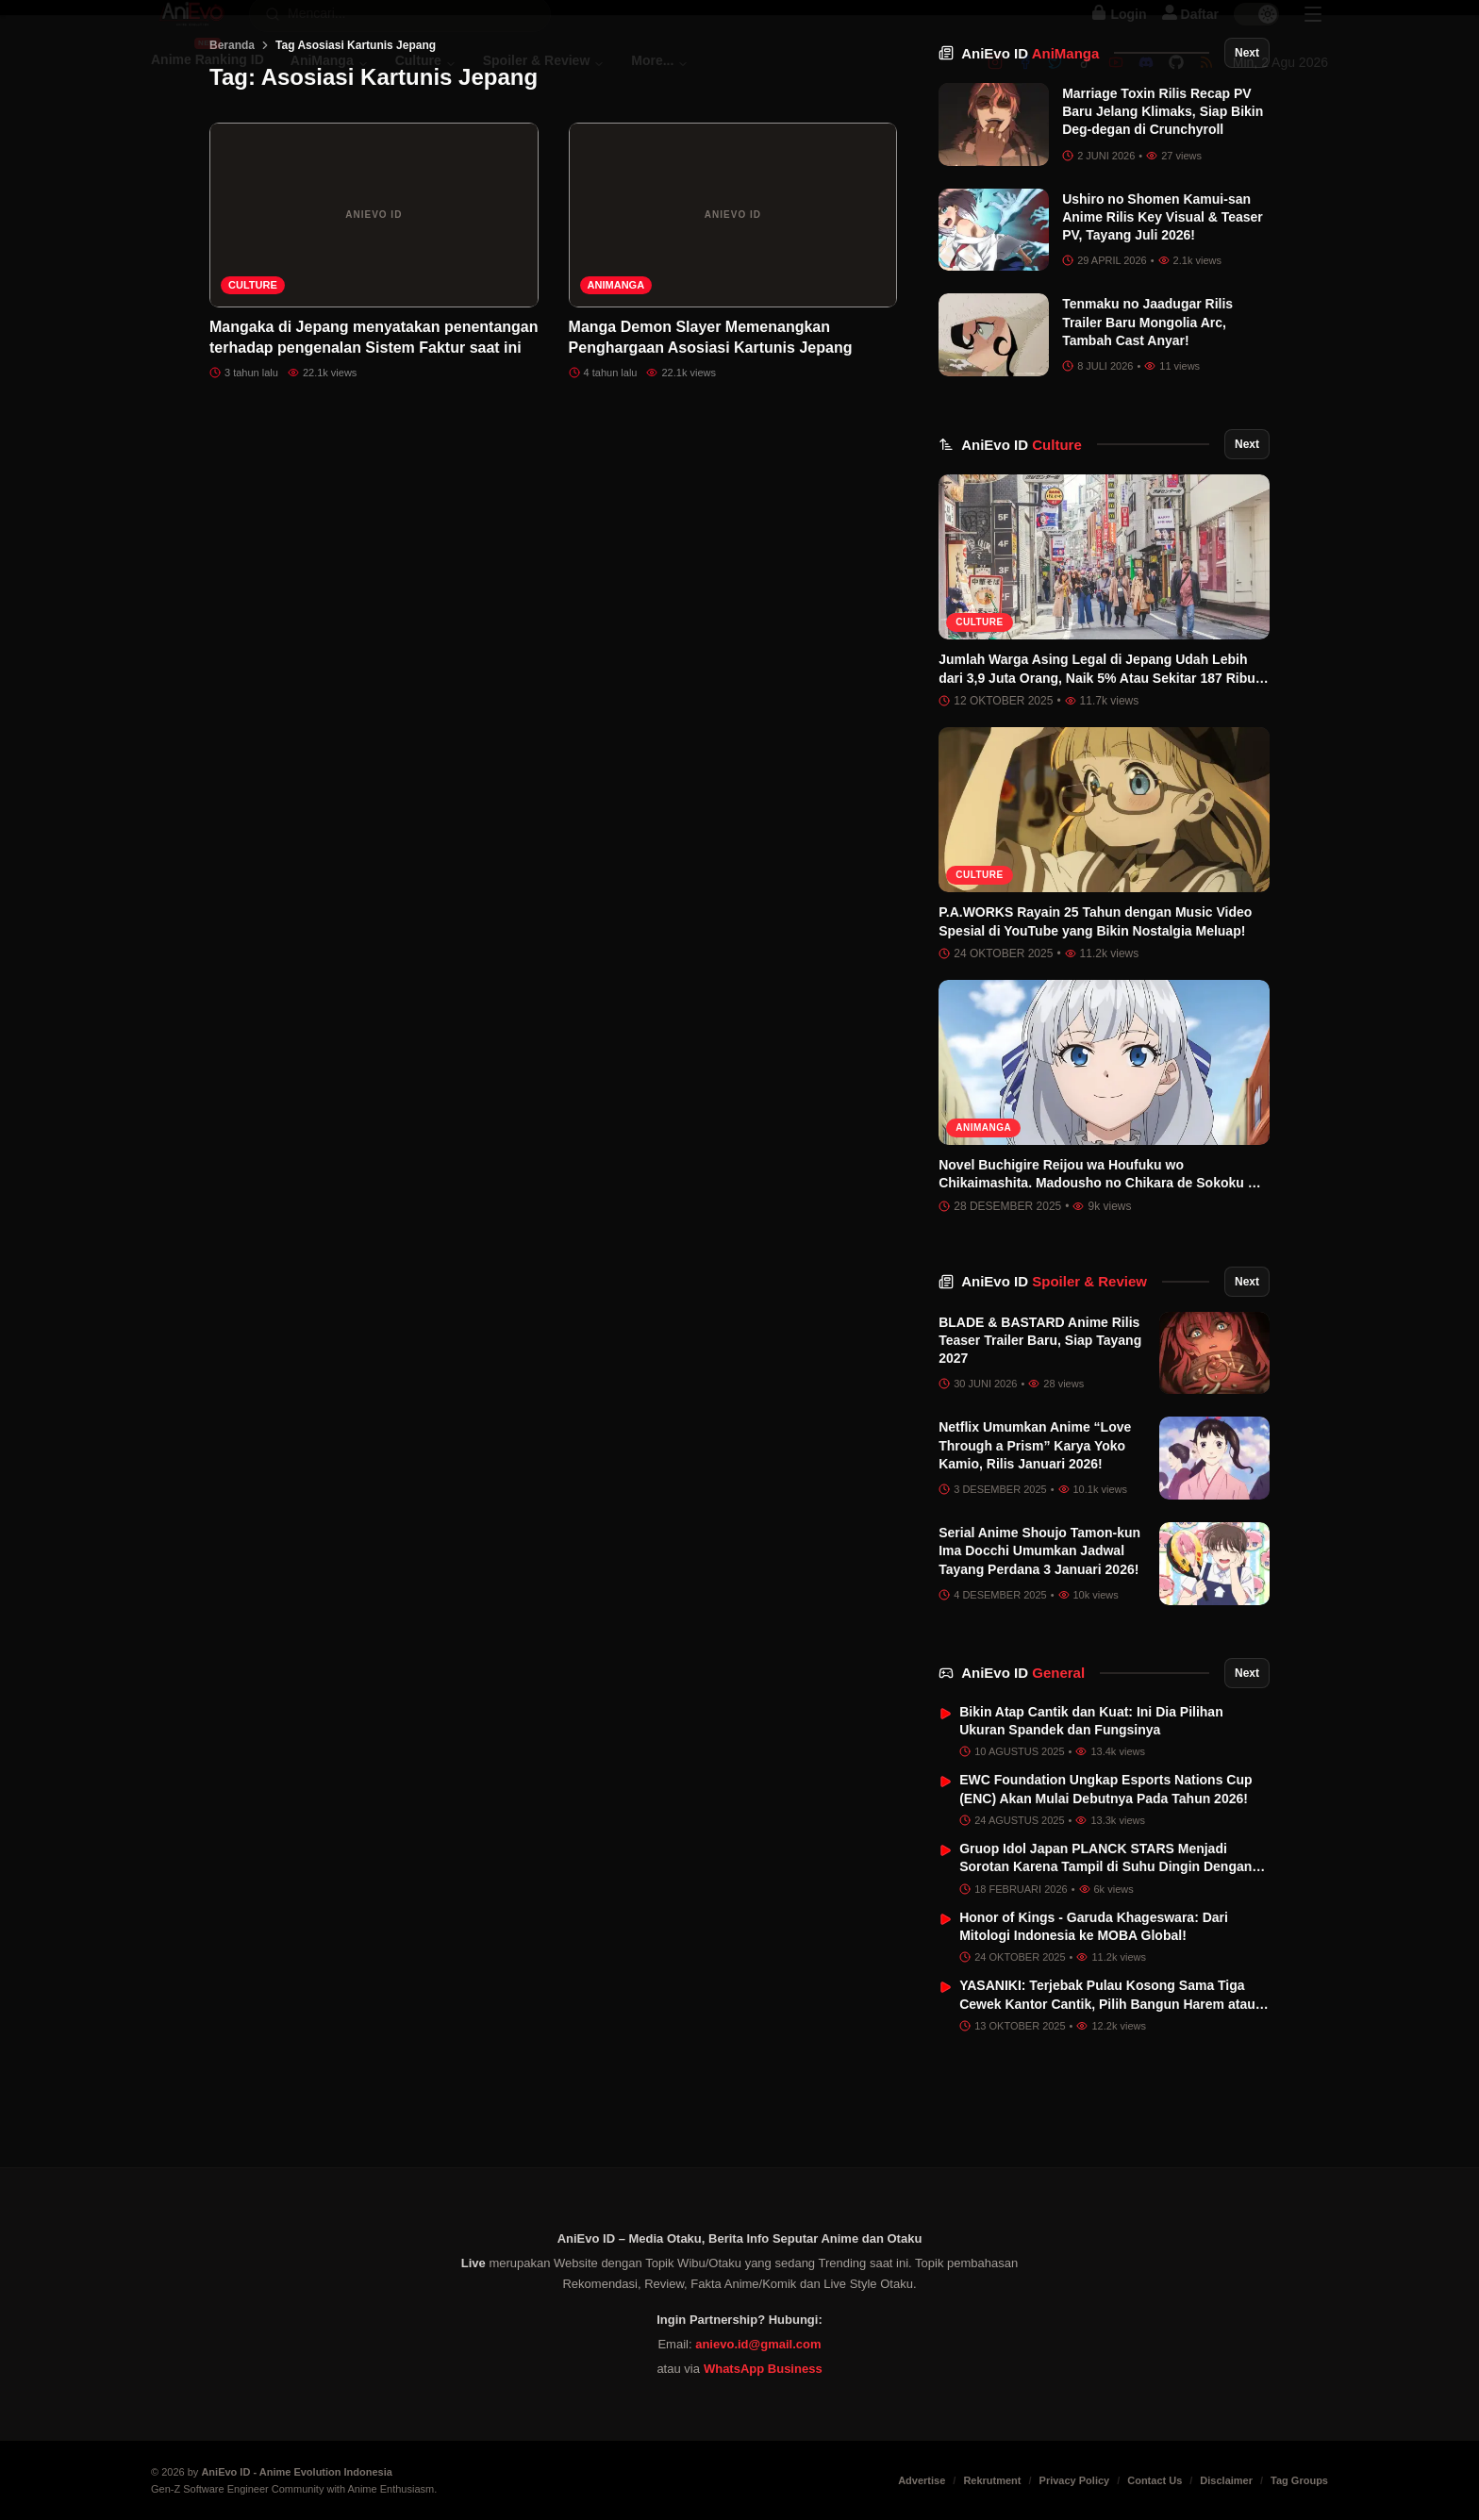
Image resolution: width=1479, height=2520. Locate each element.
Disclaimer (1226, 2480)
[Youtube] (1115, 82)
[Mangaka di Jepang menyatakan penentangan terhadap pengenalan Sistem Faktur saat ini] (374, 310)
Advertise (921, 2480)
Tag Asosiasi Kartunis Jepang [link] (355, 140)
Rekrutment (992, 2480)
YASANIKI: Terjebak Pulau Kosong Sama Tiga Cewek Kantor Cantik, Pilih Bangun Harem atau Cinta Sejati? (1107, 2099)
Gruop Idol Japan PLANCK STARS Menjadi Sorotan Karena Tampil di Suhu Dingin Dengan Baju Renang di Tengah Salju (1105, 1962)
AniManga (616, 380)
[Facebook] (1025, 82)
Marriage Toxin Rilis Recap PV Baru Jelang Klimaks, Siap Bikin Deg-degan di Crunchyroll (1162, 207)
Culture (252, 380)
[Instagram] (995, 82)
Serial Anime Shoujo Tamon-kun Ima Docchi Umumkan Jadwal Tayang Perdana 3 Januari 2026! (1039, 1646)
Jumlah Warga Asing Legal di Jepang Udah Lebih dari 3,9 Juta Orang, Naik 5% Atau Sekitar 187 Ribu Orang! (1097, 774)
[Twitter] (1055, 82)
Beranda (232, 140)
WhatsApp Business (763, 2369)
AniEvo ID (1030, 148)
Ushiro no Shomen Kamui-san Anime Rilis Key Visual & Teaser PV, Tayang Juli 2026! (1162, 313)
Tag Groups (1299, 2480)
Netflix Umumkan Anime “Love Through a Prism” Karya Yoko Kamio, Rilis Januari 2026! (1035, 1541)
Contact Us (1154, 2480)
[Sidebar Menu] (1313, 34)
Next (1247, 148)
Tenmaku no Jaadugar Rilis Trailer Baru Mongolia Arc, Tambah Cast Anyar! (1147, 417)
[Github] (1176, 82)
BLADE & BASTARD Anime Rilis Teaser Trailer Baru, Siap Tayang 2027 (1040, 1436)
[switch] (1256, 34)
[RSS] (1206, 82)
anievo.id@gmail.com (758, 2344)
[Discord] (1146, 82)
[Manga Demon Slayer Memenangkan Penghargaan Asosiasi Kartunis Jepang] (733, 310)
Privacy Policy (1074, 2480)
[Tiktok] (1085, 82)
